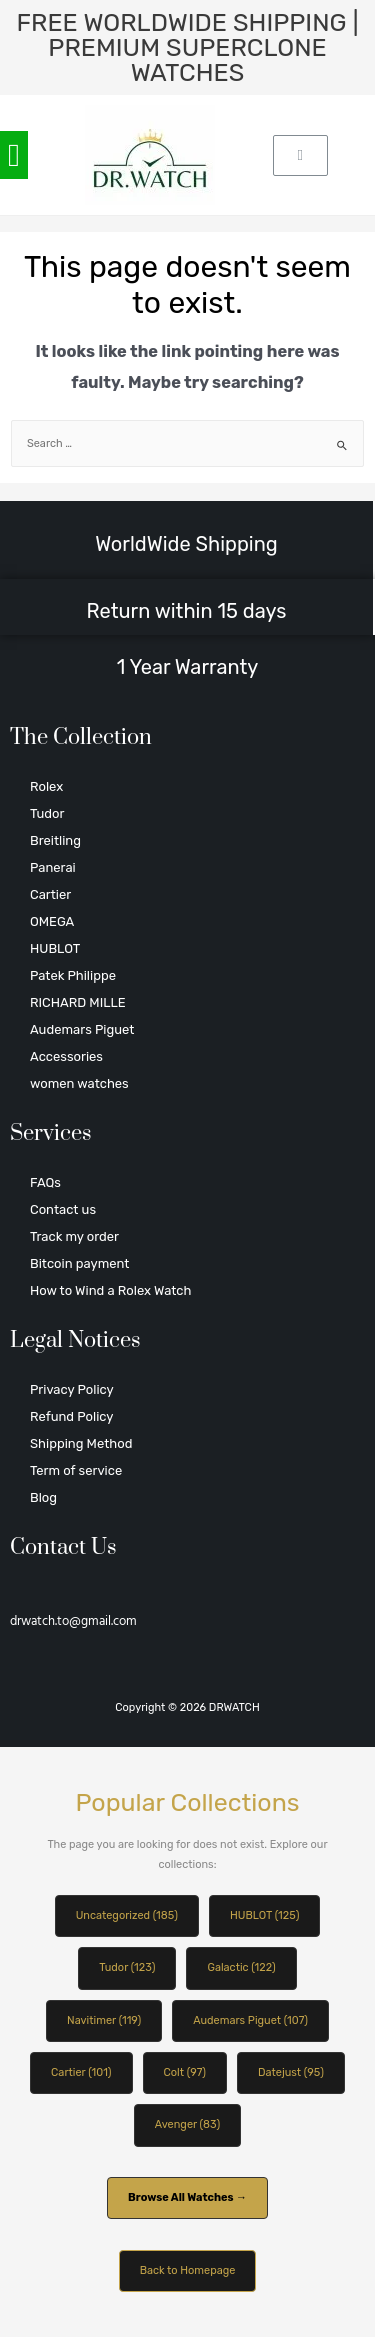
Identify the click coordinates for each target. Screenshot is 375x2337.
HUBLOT (55, 948)
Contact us (63, 1209)
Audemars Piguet (82, 1029)
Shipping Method (81, 1443)
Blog (43, 1497)
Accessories (66, 1056)
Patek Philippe (73, 975)
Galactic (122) (241, 1967)
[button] (14, 155)
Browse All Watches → (187, 2197)
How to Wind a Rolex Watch (110, 1290)
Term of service (76, 1470)
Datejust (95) (291, 2072)
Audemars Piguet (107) (250, 2020)
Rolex (46, 786)
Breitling (55, 840)
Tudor (47, 813)
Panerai (53, 867)
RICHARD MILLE (78, 1002)
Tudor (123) (127, 1967)
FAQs (45, 1182)
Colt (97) (185, 2072)
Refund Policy (71, 1416)
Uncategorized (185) (127, 1915)
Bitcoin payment (79, 1263)
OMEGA (52, 921)
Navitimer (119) (104, 2020)
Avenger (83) (187, 2124)
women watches (79, 1083)
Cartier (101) (81, 2072)
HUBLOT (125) (264, 1915)
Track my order (74, 1236)
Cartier (50, 894)
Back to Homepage (188, 2270)
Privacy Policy (72, 1389)
